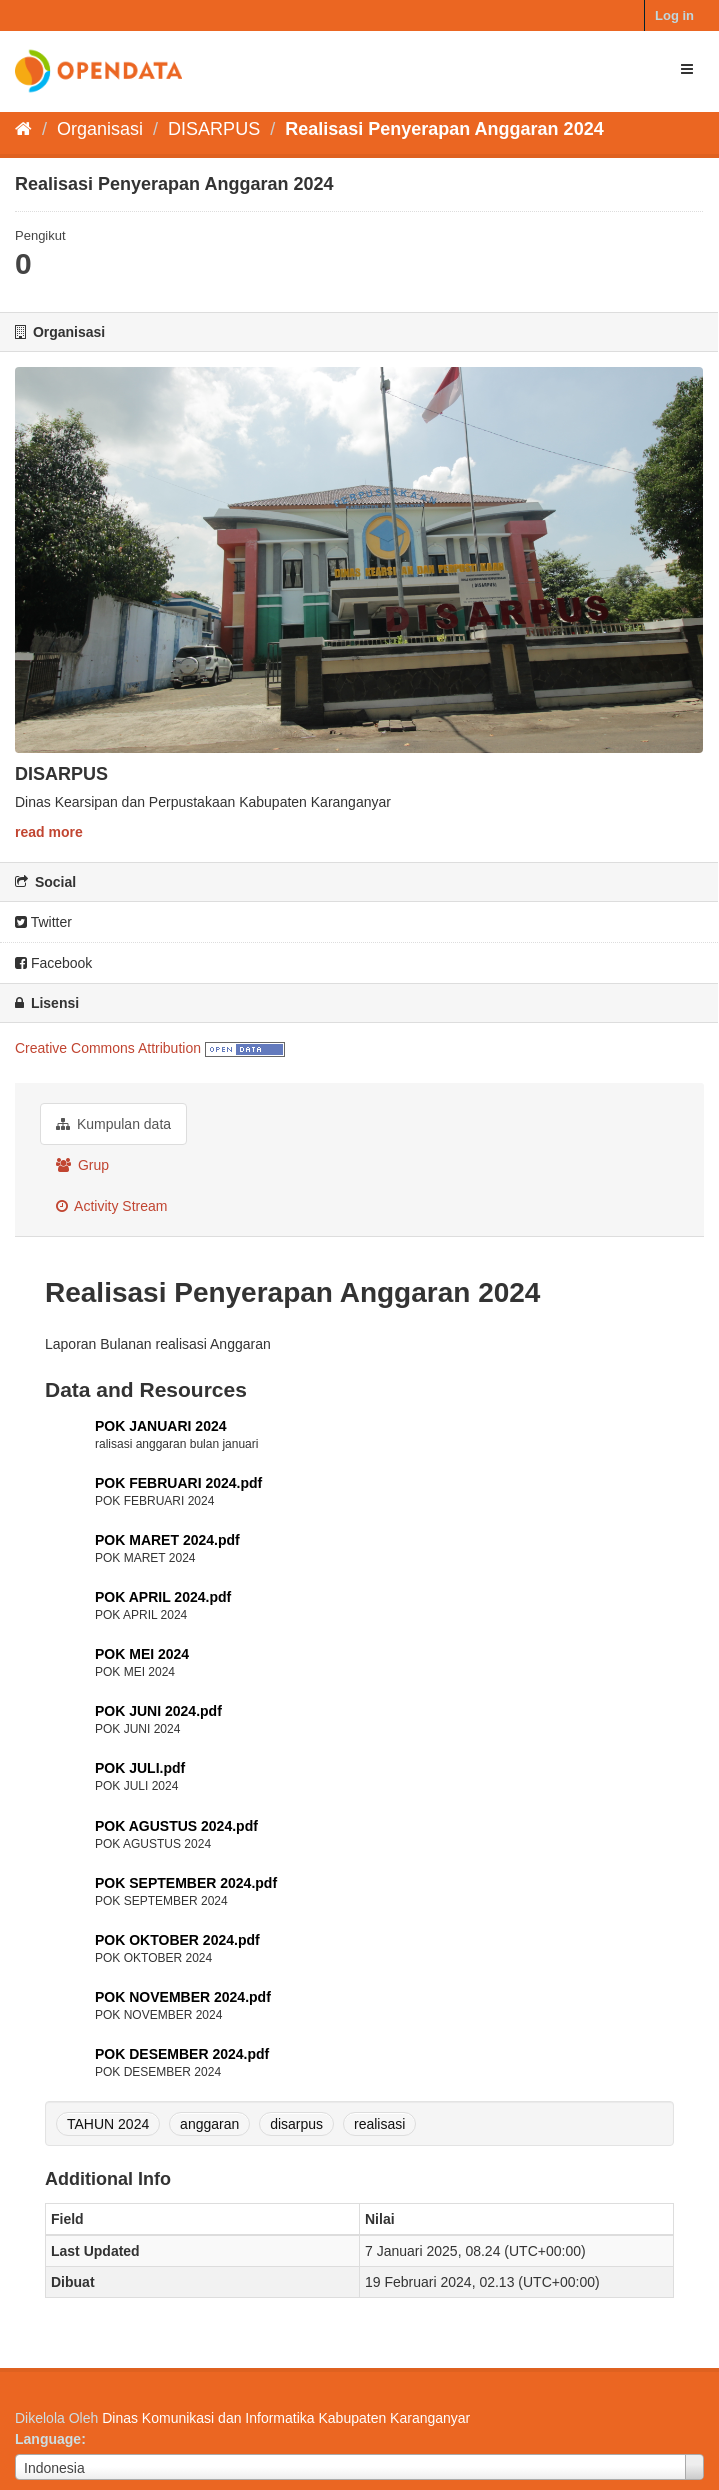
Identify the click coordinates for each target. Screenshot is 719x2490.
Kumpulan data (113, 1124)
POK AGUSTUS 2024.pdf (176, 1826)
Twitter (43, 922)
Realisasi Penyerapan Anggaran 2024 (444, 129)
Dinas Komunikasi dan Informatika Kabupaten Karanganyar (286, 2418)
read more (49, 832)
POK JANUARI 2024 (161, 1426)
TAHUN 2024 (108, 2124)
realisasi (379, 2124)
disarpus (296, 2124)
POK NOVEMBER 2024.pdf (183, 1997)
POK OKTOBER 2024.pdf (177, 1940)
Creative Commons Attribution (108, 1048)
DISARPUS (214, 129)
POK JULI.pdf (140, 1768)
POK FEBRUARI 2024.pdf (178, 1483)
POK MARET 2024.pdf (167, 1540)
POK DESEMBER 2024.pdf (182, 2054)
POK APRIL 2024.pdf (163, 1597)
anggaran (209, 2124)
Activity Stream (111, 1206)
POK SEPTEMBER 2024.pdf (186, 1883)
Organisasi (100, 129)
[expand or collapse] (687, 69)
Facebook (53, 963)
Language (48, 2439)
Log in (674, 15)
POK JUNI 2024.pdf (158, 1711)
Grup (82, 1165)
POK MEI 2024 (142, 1654)
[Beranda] (23, 129)
